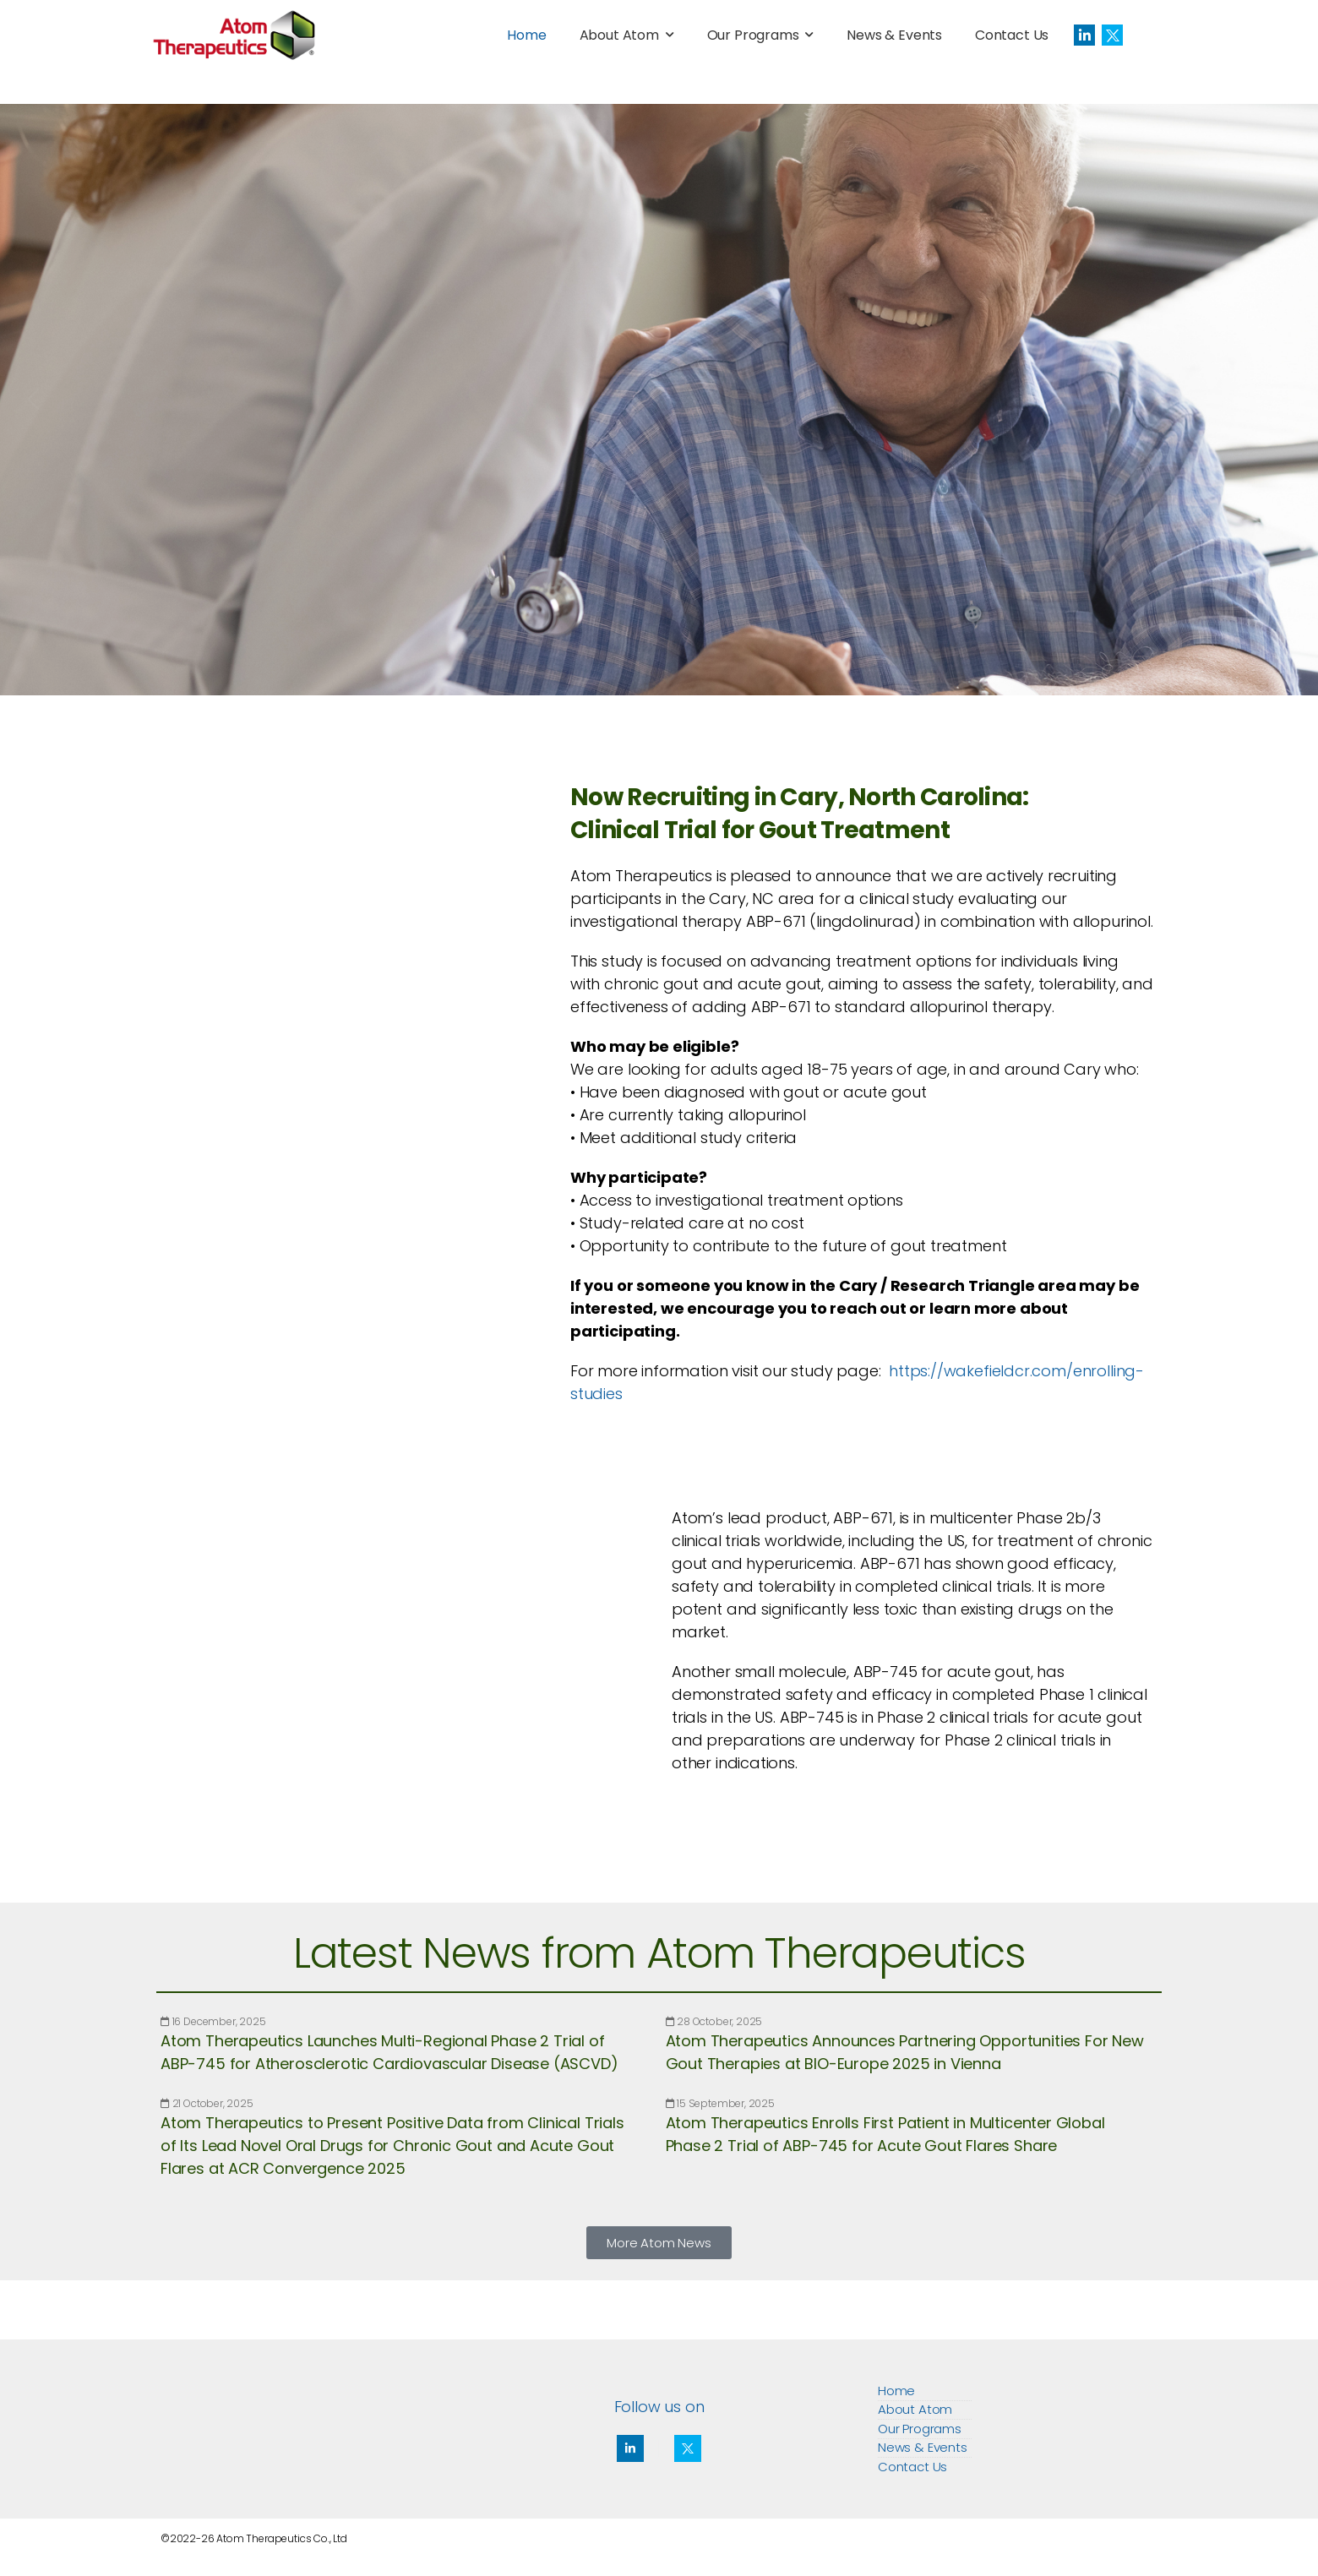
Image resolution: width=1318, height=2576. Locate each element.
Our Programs (753, 35)
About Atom (619, 35)
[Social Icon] (1084, 35)
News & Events (894, 35)
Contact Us (1011, 35)
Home (526, 35)
